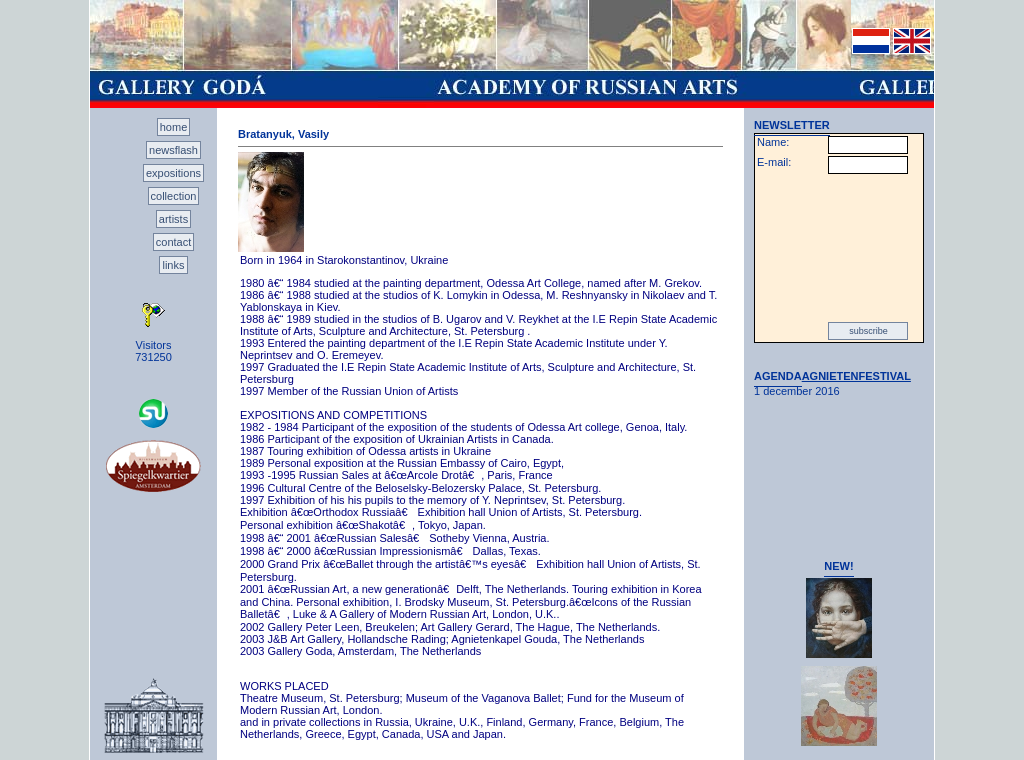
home (174, 127)
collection (174, 196)
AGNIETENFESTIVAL (856, 376)
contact (173, 242)
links (173, 265)
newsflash (173, 150)
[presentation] (839, 248)
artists (173, 219)
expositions (173, 173)
